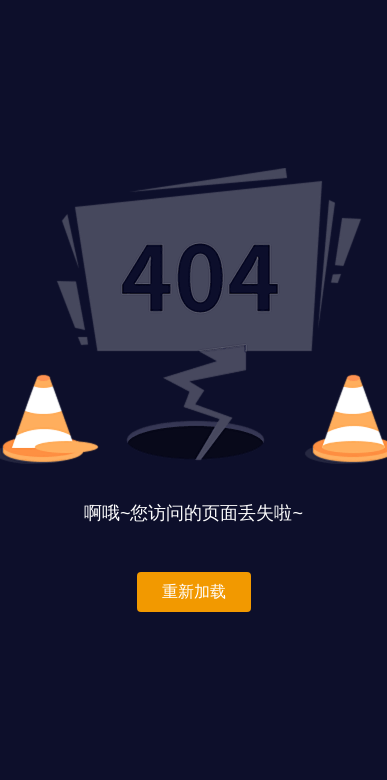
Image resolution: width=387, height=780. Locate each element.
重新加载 (194, 591)
